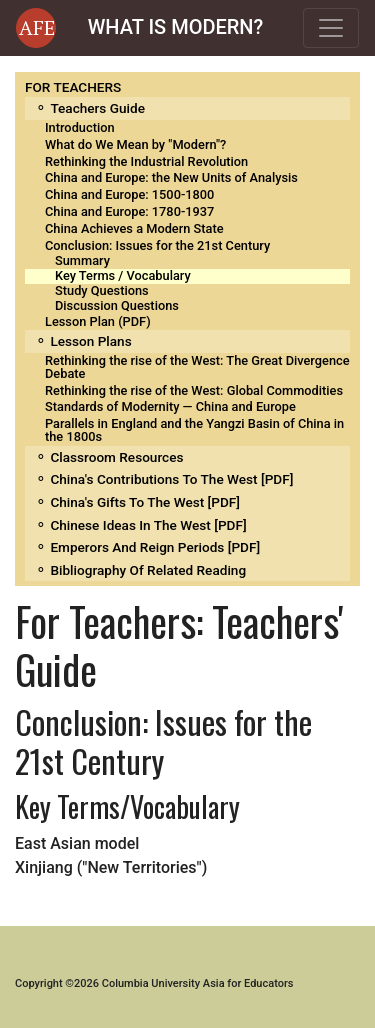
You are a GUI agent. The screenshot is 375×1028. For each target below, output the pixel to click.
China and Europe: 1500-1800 (129, 194)
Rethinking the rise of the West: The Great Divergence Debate (197, 367)
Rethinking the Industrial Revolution (146, 161)
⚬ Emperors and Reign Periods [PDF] (147, 547)
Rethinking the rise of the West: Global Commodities (194, 390)
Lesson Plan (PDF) (98, 321)
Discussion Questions (117, 305)
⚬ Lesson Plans (83, 341)
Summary (82, 260)
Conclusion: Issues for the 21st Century (157, 245)
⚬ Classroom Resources (109, 457)
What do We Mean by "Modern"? (135, 144)
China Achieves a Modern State (134, 228)
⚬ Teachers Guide (90, 108)
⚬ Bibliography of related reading (140, 570)
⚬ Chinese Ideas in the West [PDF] (141, 525)
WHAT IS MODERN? (176, 27)
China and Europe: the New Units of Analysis (171, 177)
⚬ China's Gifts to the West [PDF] (137, 502)
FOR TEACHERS (73, 87)
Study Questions (102, 290)
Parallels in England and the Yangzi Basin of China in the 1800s (194, 430)
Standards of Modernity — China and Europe (170, 406)
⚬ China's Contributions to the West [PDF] (164, 479)
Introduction (80, 127)
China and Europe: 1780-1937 (129, 211)
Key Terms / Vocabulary (123, 275)
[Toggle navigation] (331, 28)
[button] (36, 28)
